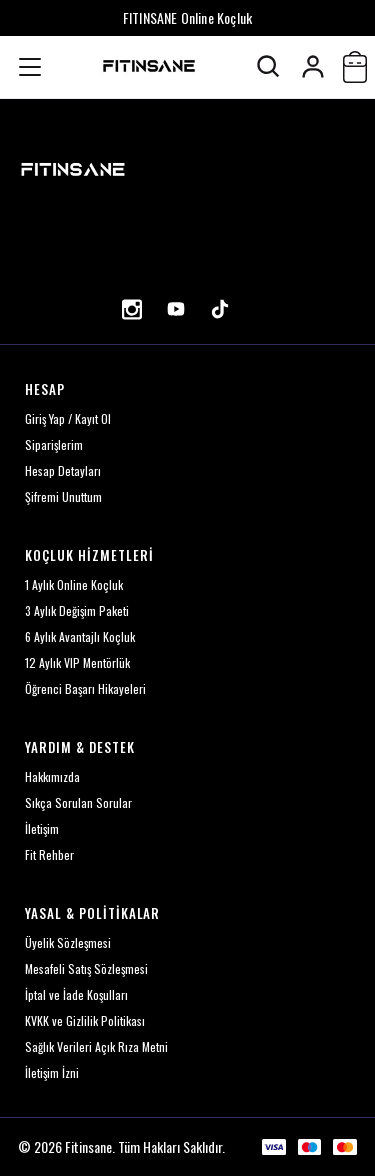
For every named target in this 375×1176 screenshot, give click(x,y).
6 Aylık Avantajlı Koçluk (80, 636)
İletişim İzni (52, 1072)
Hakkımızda (52, 776)
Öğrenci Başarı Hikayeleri (85, 688)
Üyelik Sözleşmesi (68, 942)
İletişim (42, 828)
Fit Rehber (49, 854)
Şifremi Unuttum (63, 496)
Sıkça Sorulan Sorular (78, 802)
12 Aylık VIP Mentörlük (77, 662)
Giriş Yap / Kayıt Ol (68, 418)
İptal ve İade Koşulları (76, 994)
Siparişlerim (54, 444)
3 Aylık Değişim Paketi (77, 610)
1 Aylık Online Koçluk (74, 584)
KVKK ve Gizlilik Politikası (85, 1020)
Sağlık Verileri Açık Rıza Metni (96, 1046)
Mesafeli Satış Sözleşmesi (86, 968)
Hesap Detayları (63, 470)
